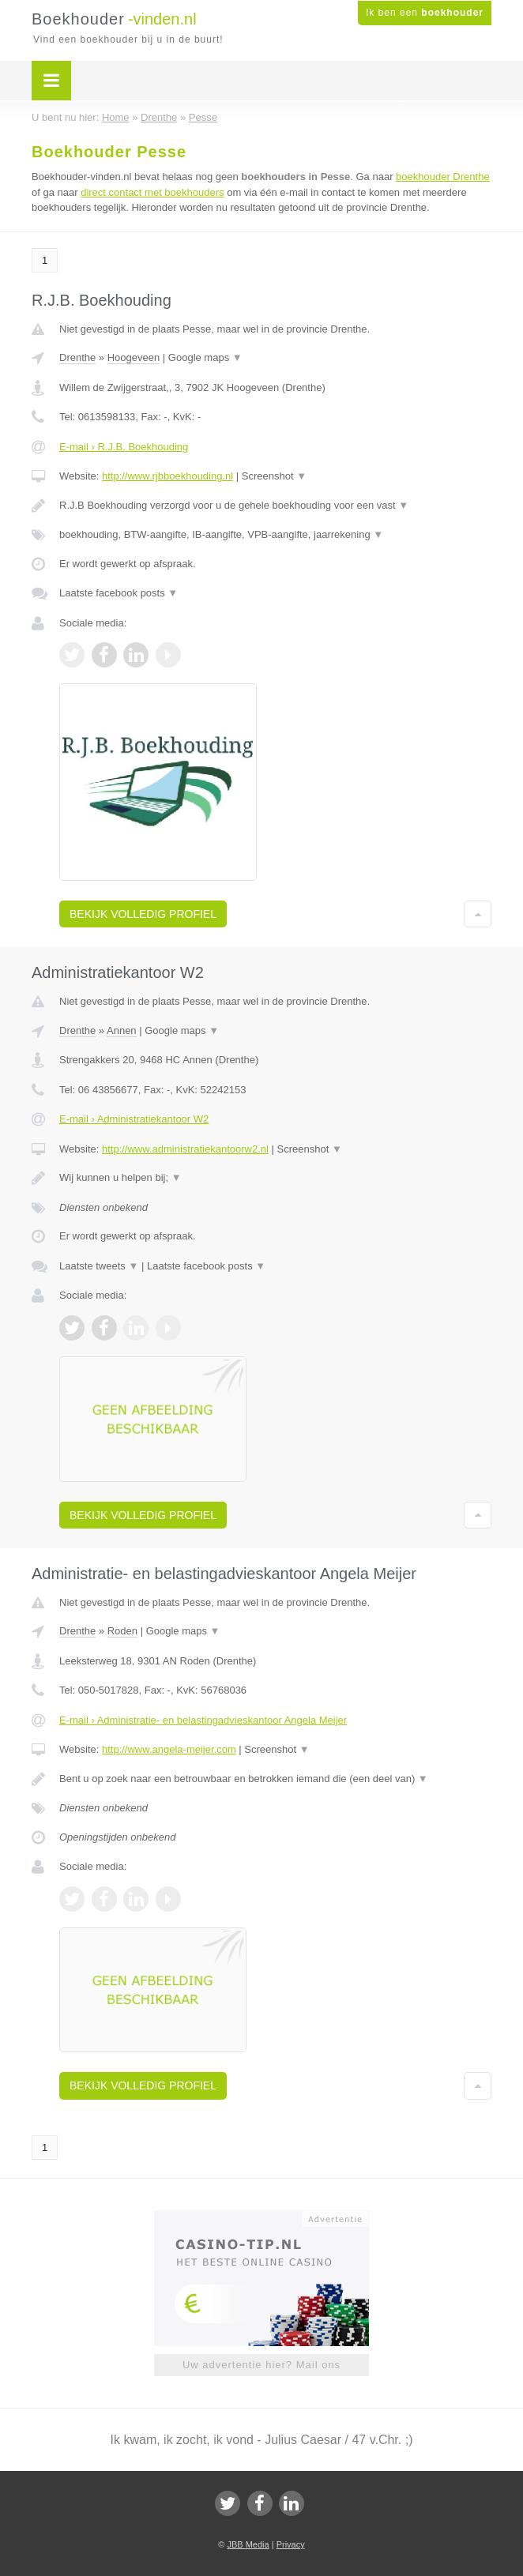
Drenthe (77, 357)
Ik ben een (424, 12)
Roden (122, 1631)
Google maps (205, 357)
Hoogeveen (133, 357)
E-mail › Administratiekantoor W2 (134, 1119)
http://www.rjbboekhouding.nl (167, 476)
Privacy (291, 2544)
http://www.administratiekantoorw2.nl (185, 1149)
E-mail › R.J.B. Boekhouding (123, 447)
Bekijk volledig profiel (143, 914)
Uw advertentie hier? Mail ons (261, 2365)
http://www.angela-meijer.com (169, 1749)
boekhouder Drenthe (443, 176)
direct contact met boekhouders (152, 192)
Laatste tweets (98, 1266)
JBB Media (248, 2544)
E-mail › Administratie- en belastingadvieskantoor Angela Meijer (203, 1720)
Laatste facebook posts (118, 593)
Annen (122, 1030)
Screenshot (274, 476)
